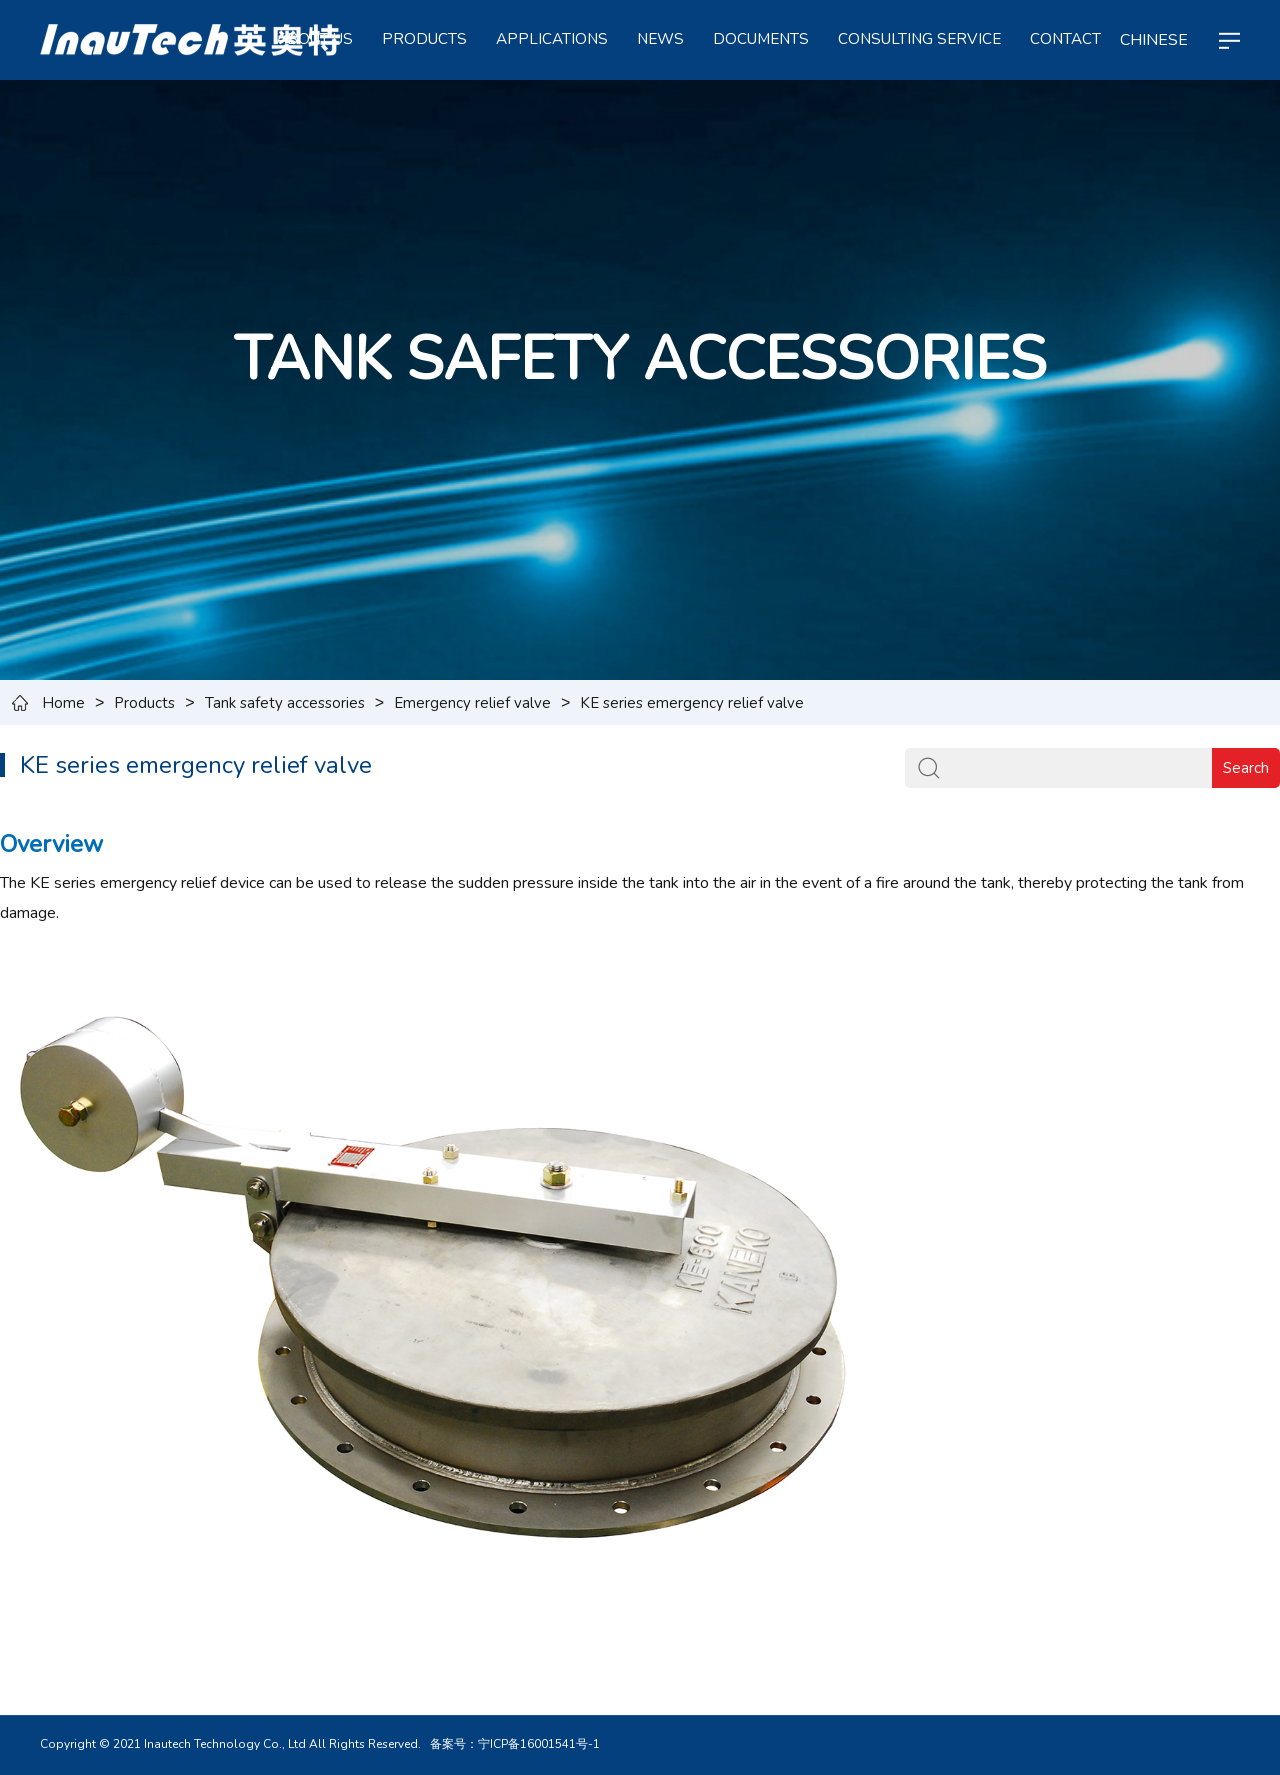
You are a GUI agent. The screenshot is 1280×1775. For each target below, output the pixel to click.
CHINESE (1154, 40)
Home (63, 703)
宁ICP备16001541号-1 (539, 1744)
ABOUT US (314, 39)
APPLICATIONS (552, 39)
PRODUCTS (424, 39)
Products (144, 703)
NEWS (660, 39)
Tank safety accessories (285, 703)
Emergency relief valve (472, 703)
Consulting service (919, 39)
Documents (761, 39)
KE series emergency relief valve (692, 703)
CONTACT (1065, 39)
